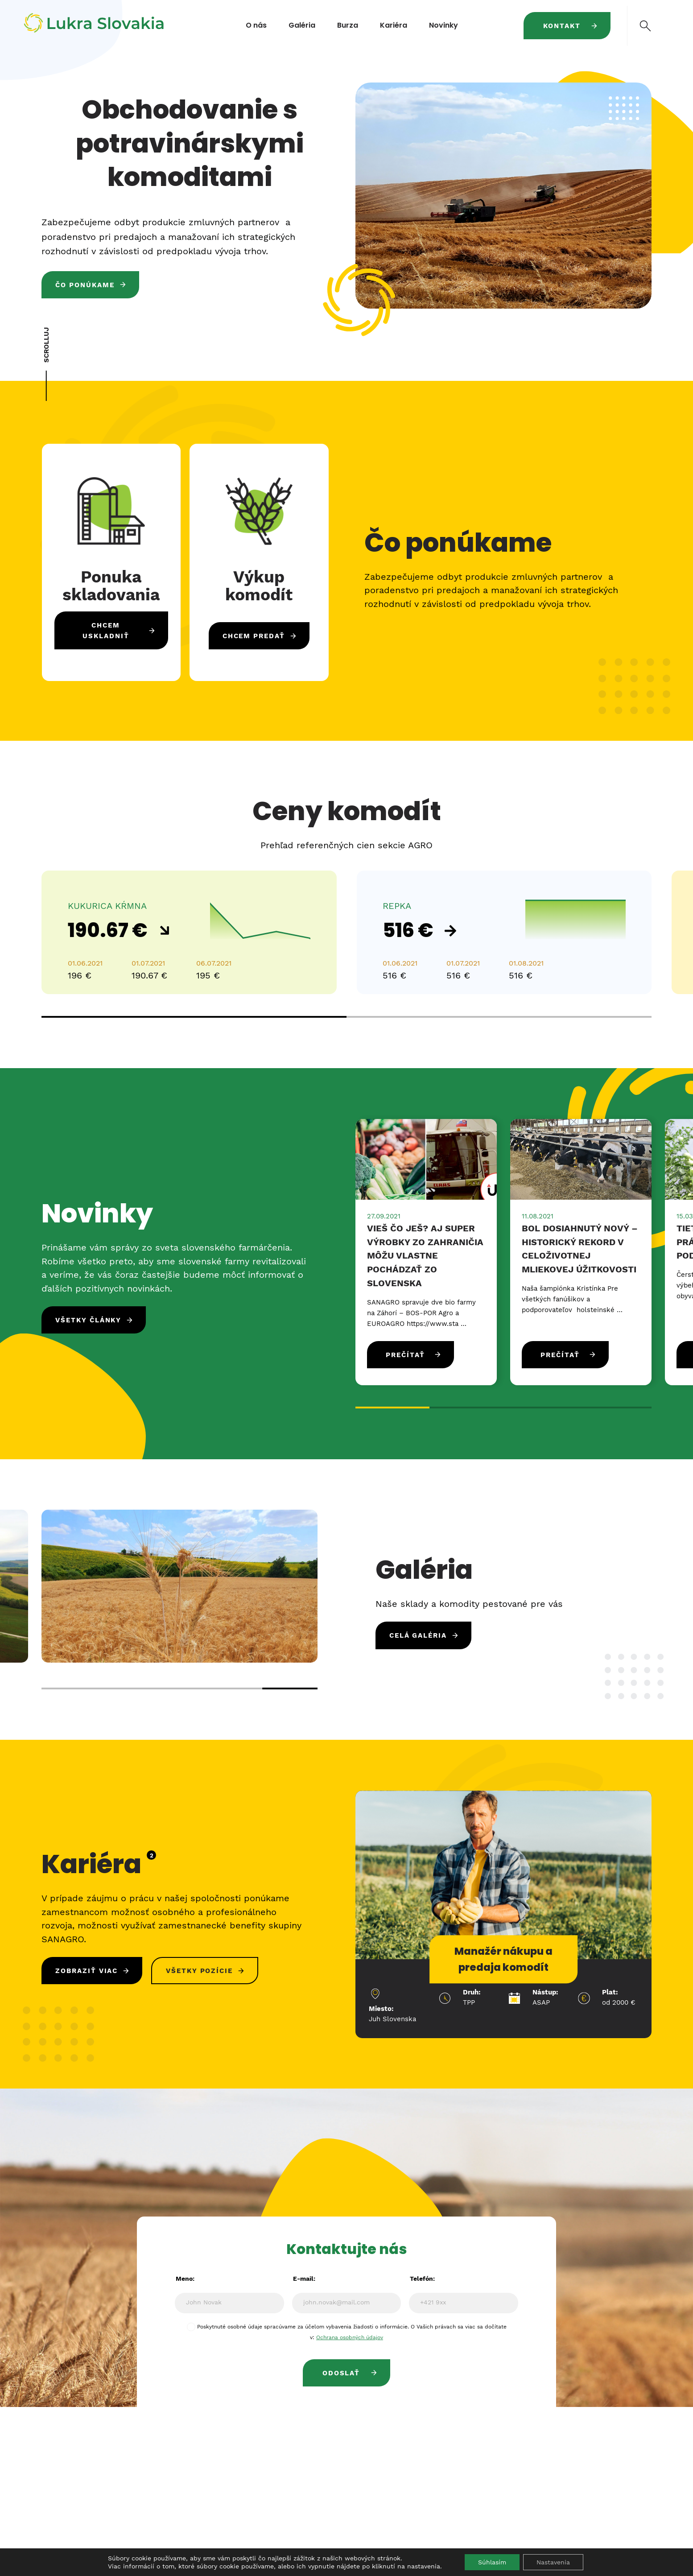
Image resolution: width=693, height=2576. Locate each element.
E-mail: (304, 2278)
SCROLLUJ (46, 345)
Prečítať (405, 1355)
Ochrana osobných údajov (349, 2337)
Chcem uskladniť (105, 630)
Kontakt (562, 26)
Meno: (185, 2278)
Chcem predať (254, 636)
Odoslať (341, 2373)
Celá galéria (418, 1635)
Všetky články (88, 1320)
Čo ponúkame (84, 285)
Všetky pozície (199, 1971)
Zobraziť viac (86, 1971)
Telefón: (422, 2278)
